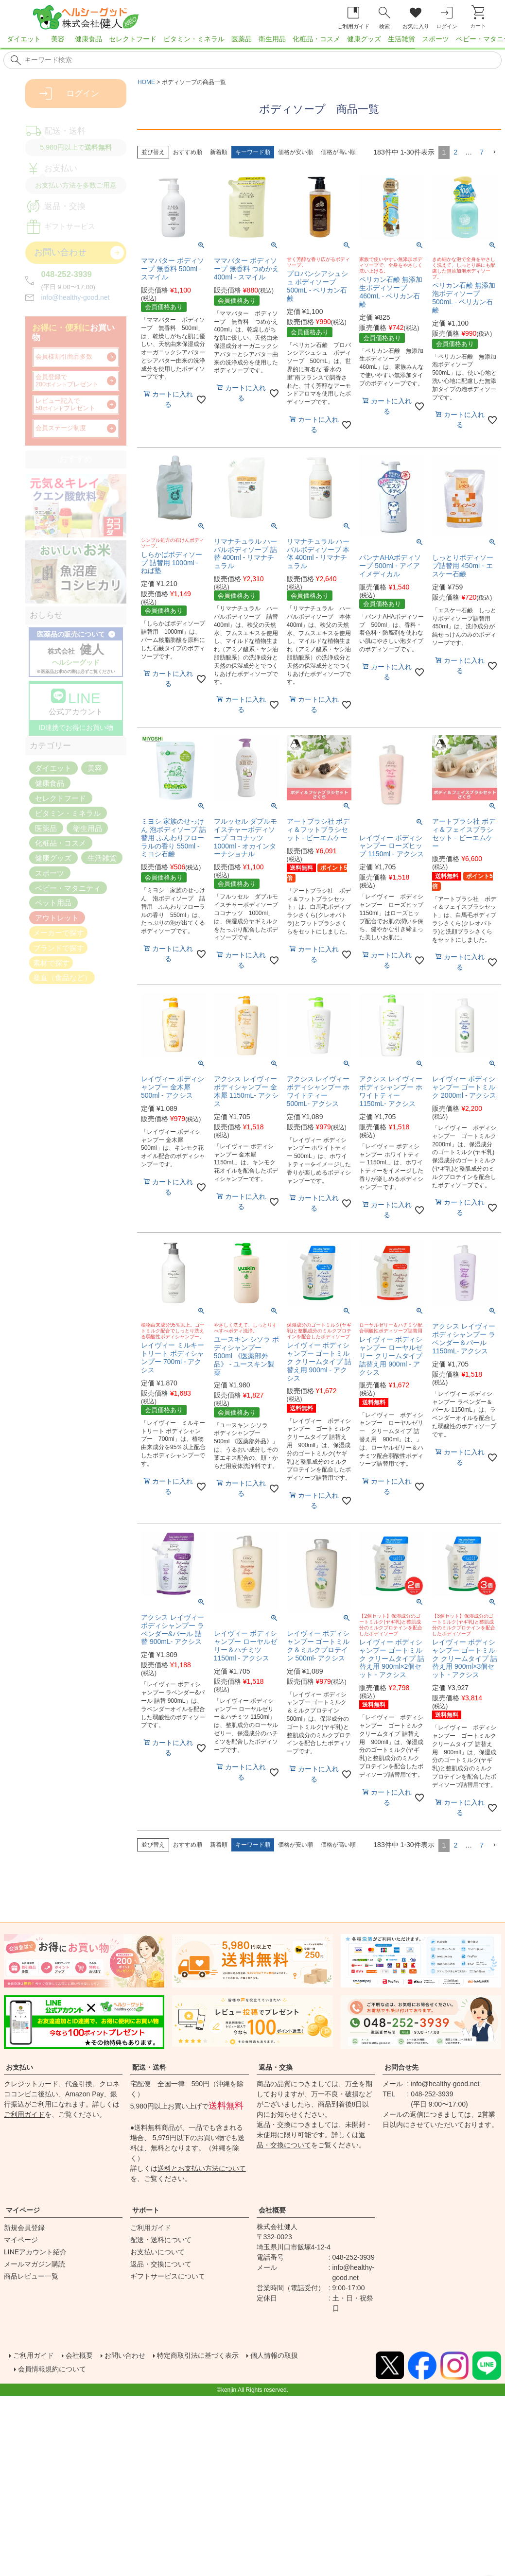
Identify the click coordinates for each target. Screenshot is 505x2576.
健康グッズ (364, 39)
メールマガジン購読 (34, 2264)
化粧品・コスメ (316, 39)
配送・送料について (161, 2240)
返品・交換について (161, 2264)
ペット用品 (53, 903)
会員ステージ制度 (60, 428)
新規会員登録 (24, 2227)
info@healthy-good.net (75, 297)
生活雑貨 (401, 39)
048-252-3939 (66, 274)
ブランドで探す (58, 947)
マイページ (23, 2210)
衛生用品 (272, 39)
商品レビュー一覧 (31, 2276)
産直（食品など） (62, 977)
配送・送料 (149, 2067)
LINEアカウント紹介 (35, 2252)
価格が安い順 (295, 152)
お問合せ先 (401, 2067)
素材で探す (51, 962)
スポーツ (435, 39)
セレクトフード (133, 39)
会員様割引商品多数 (63, 356)
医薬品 (241, 39)
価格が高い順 (338, 152)
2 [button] (455, 152)
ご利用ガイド (24, 2114)
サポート (145, 2210)
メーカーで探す (58, 933)
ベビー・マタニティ (68, 887)
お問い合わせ (136, 2354)
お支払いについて (157, 2252)
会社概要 (272, 2210)
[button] (494, 152)
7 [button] (482, 152)
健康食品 (88, 39)
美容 (58, 39)
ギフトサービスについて (167, 2276)
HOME (146, 82)
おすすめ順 (187, 152)
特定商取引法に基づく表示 (217, 2354)
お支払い (19, 2067)
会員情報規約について (58, 2366)
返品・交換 (276, 2067)
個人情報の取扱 (303, 2354)
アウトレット (57, 918)
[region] (252, 42)
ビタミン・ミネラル (194, 39)
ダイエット (24, 39)
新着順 (218, 152)
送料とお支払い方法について (201, 2168)
